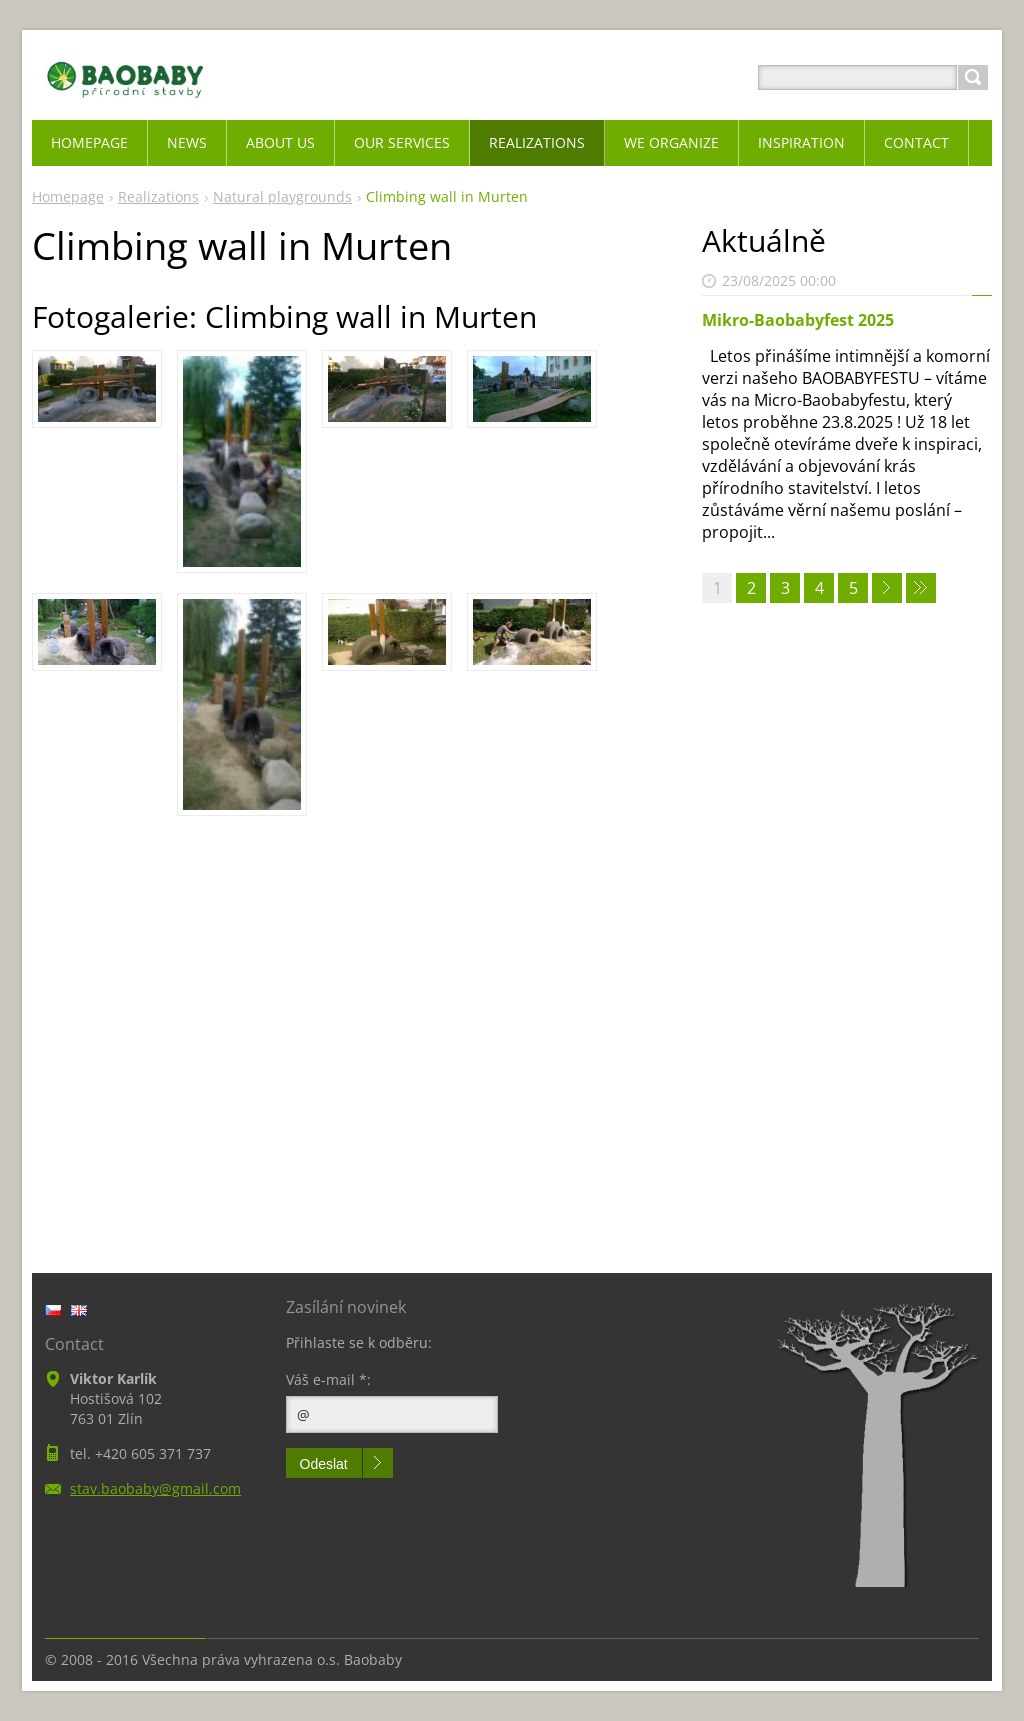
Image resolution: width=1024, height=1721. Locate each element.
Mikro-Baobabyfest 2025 (798, 320)
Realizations (158, 196)
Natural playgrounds (282, 196)
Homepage (68, 196)
